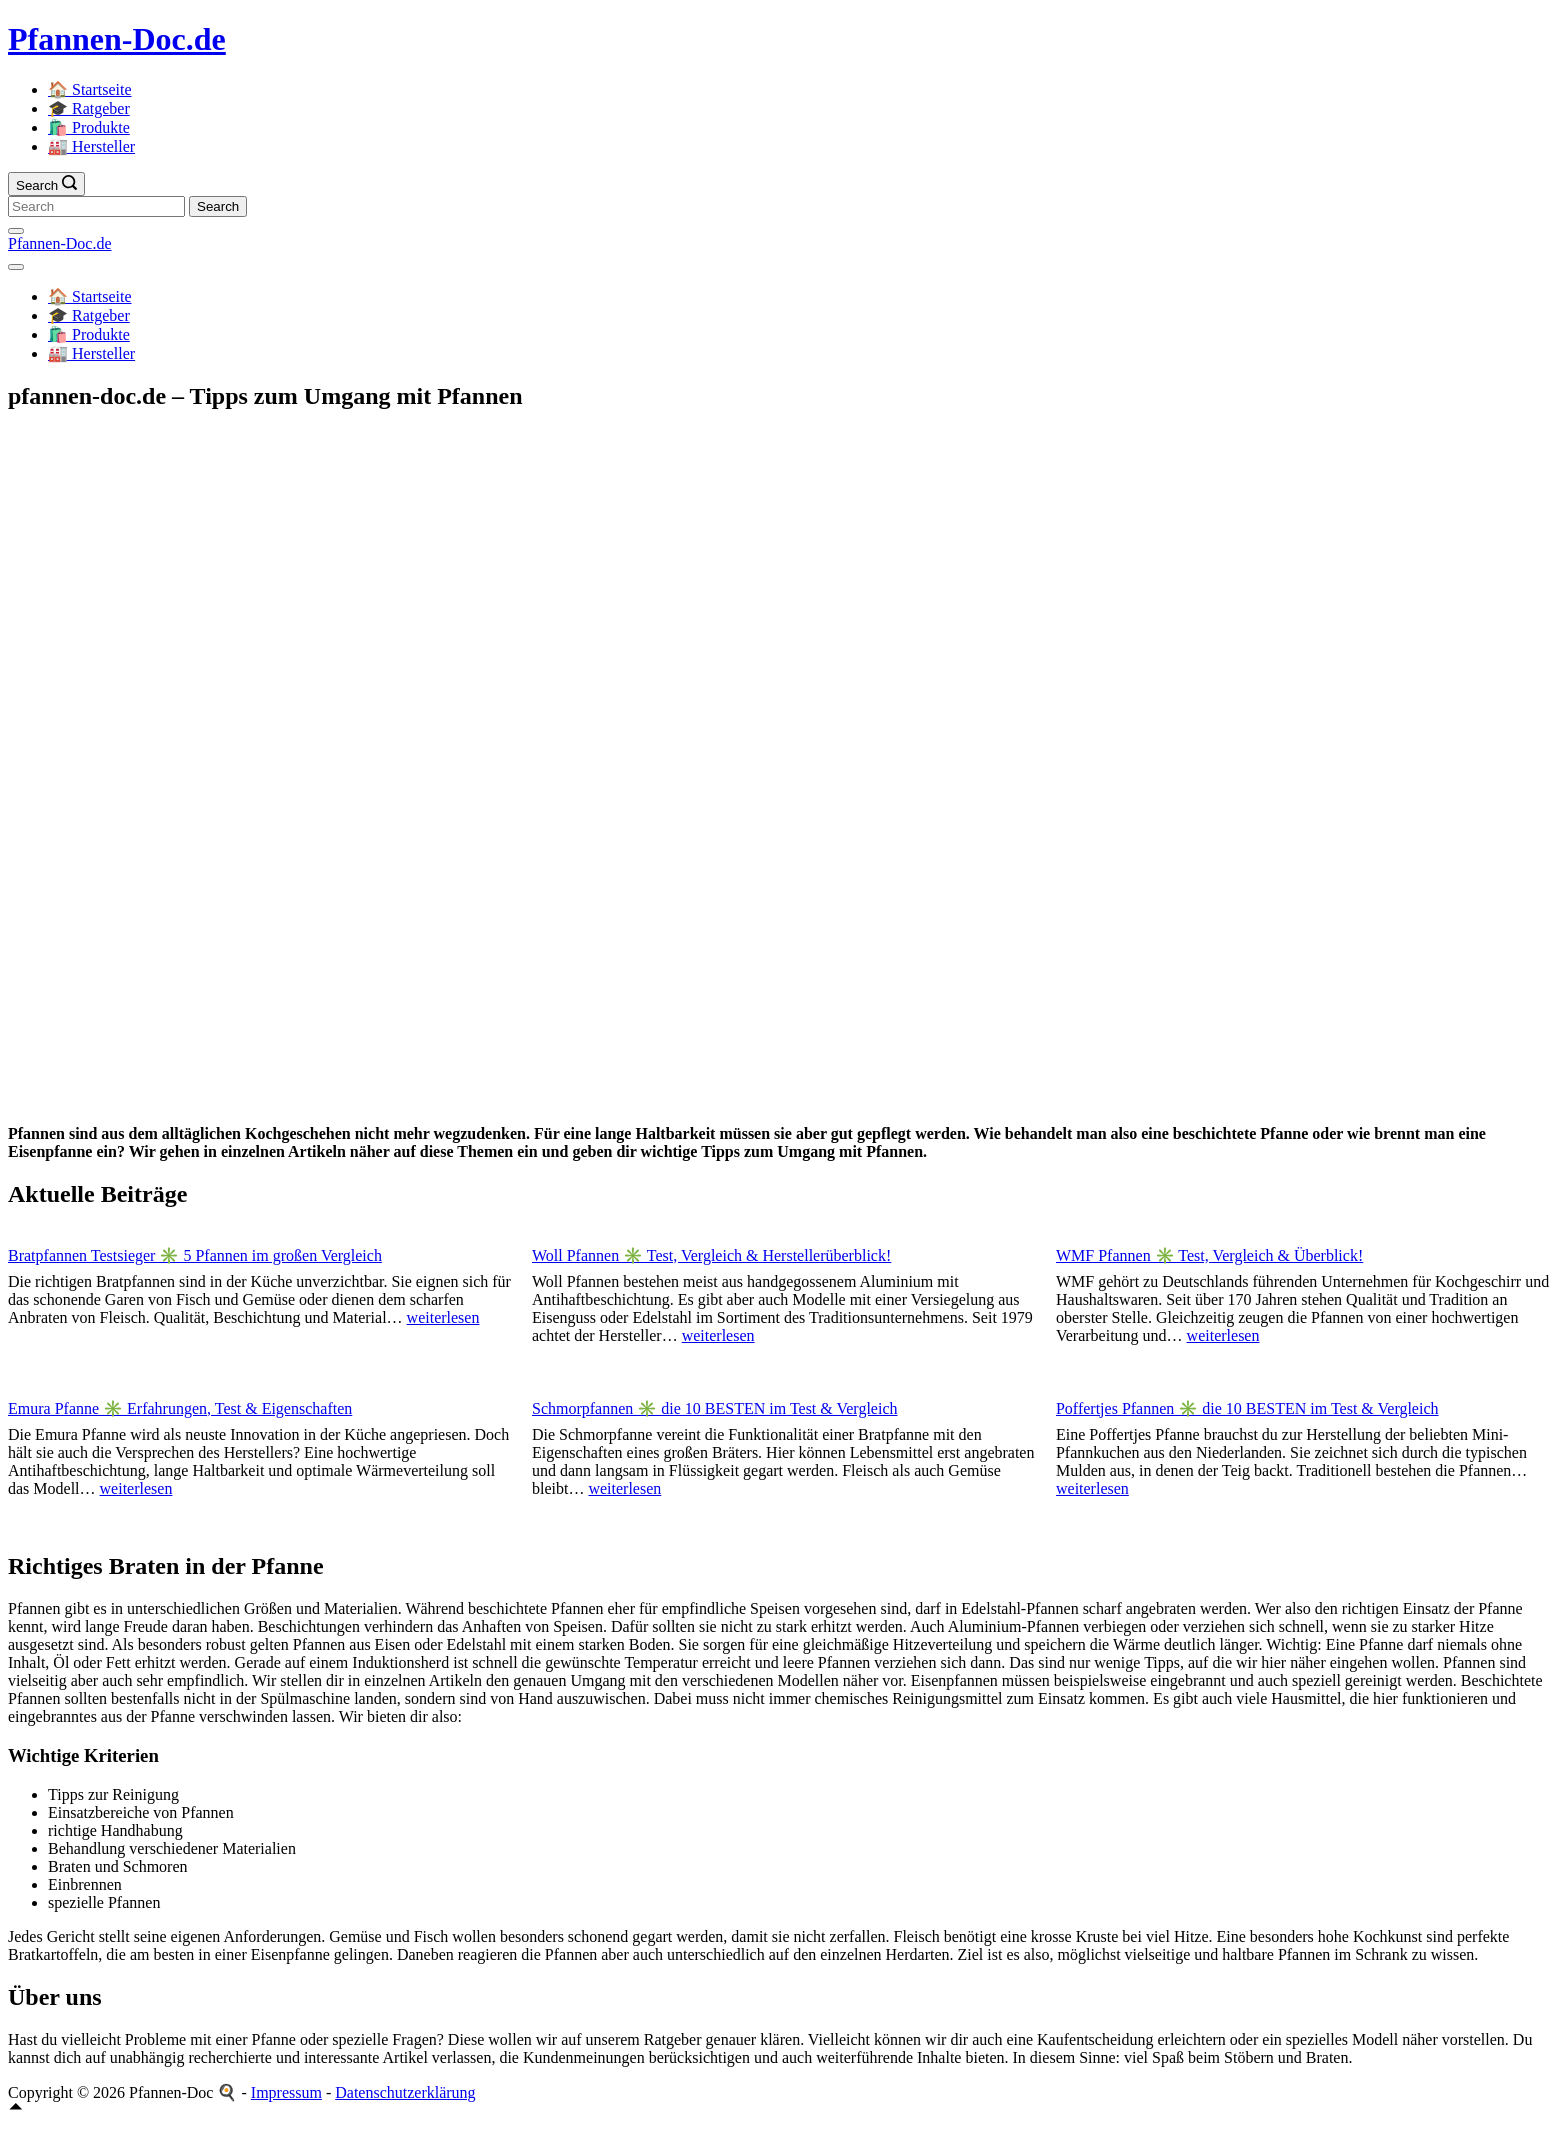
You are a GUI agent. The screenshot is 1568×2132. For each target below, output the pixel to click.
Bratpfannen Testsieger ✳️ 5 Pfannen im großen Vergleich (195, 1255)
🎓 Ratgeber (89, 108)
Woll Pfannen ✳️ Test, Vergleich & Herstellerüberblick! (711, 1255)
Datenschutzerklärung (405, 2092)
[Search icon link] (46, 184)
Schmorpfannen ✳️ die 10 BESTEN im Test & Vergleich (715, 1408)
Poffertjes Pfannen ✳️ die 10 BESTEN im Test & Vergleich (1247, 1408)
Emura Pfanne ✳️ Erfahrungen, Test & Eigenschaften (180, 1408)
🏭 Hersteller (91, 146)
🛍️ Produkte (89, 127)
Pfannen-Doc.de (117, 39)
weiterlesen (443, 1317)
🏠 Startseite (90, 89)
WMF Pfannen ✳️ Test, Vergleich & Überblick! (1209, 1255)
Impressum (286, 2092)
